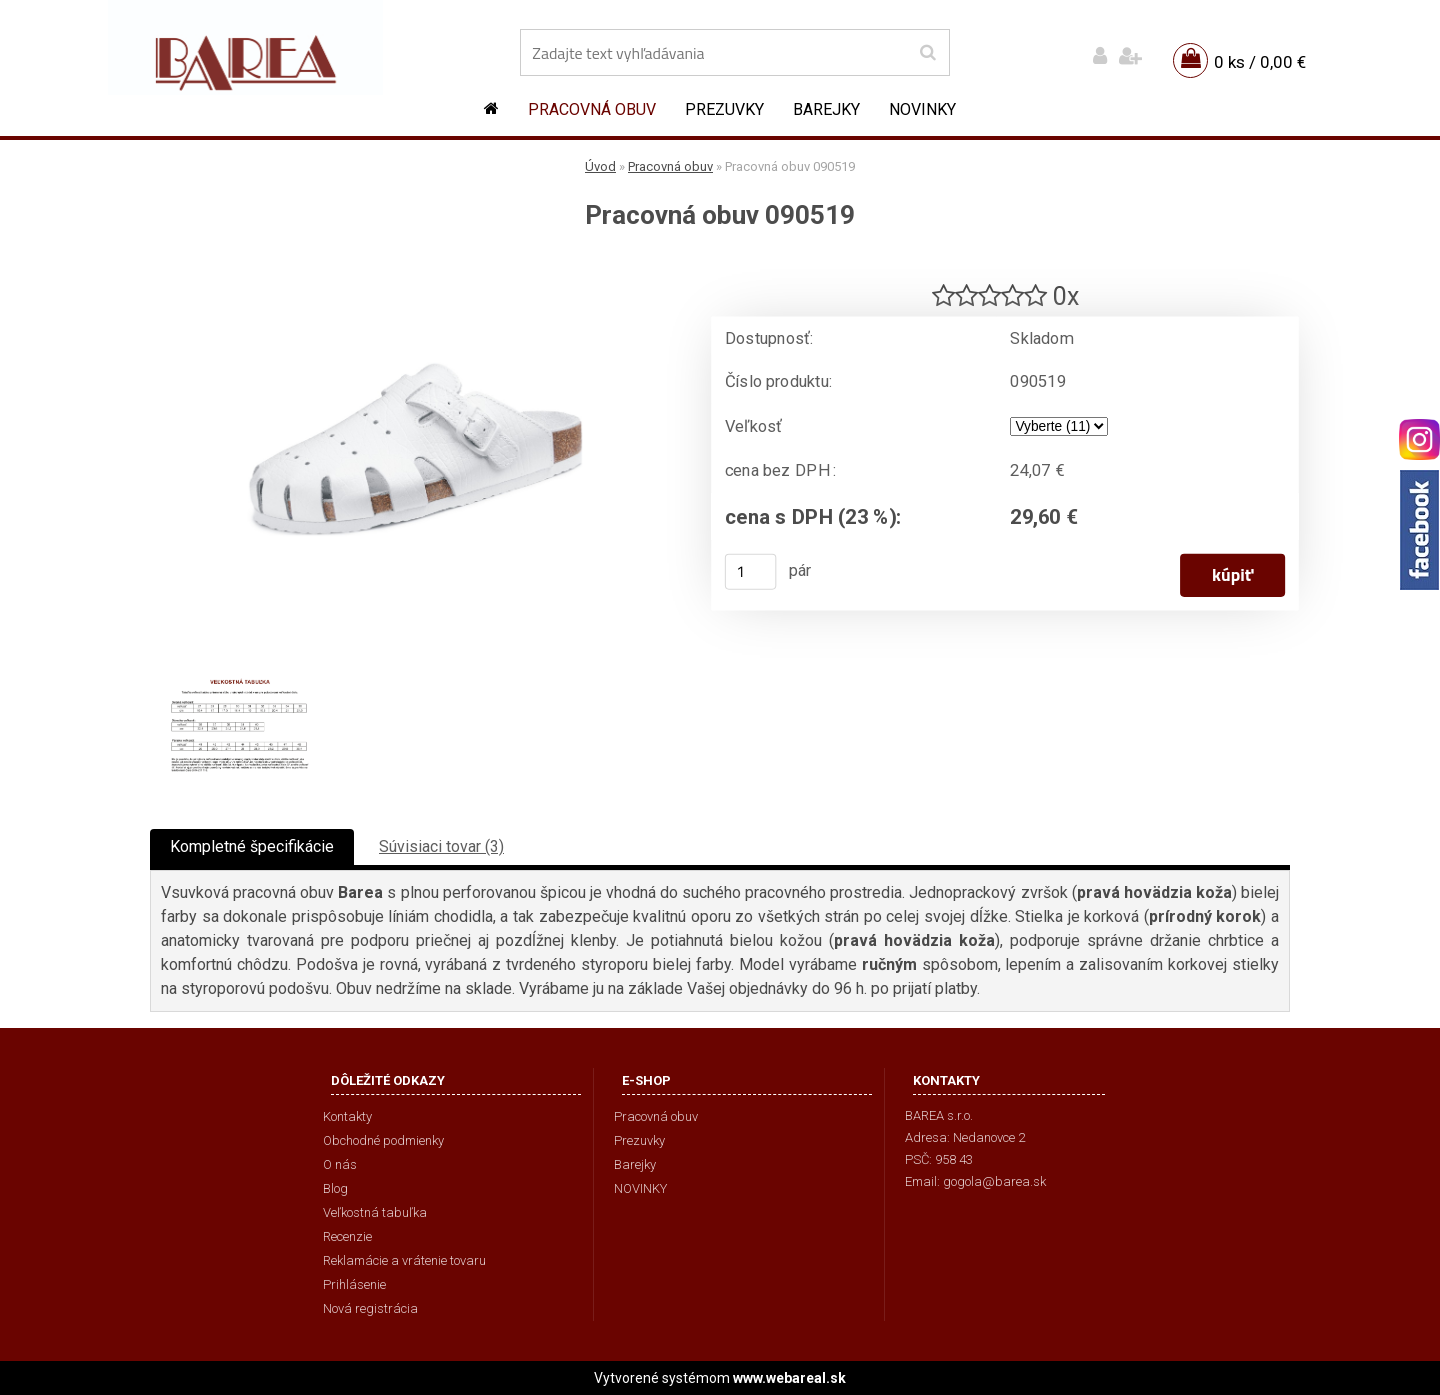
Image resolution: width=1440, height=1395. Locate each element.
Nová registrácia (370, 1308)
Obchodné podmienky (383, 1140)
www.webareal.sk (789, 1378)
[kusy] (751, 572)
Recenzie (347, 1236)
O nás (340, 1164)
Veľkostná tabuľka (375, 1212)
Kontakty (347, 1116)
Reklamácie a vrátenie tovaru (404, 1260)
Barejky (826, 109)
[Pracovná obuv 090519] (415, 265)
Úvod (600, 166)
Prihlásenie (354, 1284)
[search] (927, 53)
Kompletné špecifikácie (252, 846)
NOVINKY (922, 109)
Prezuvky (724, 109)
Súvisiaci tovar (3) (441, 846)
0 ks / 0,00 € (1260, 62)
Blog (335, 1188)
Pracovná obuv (592, 109)
